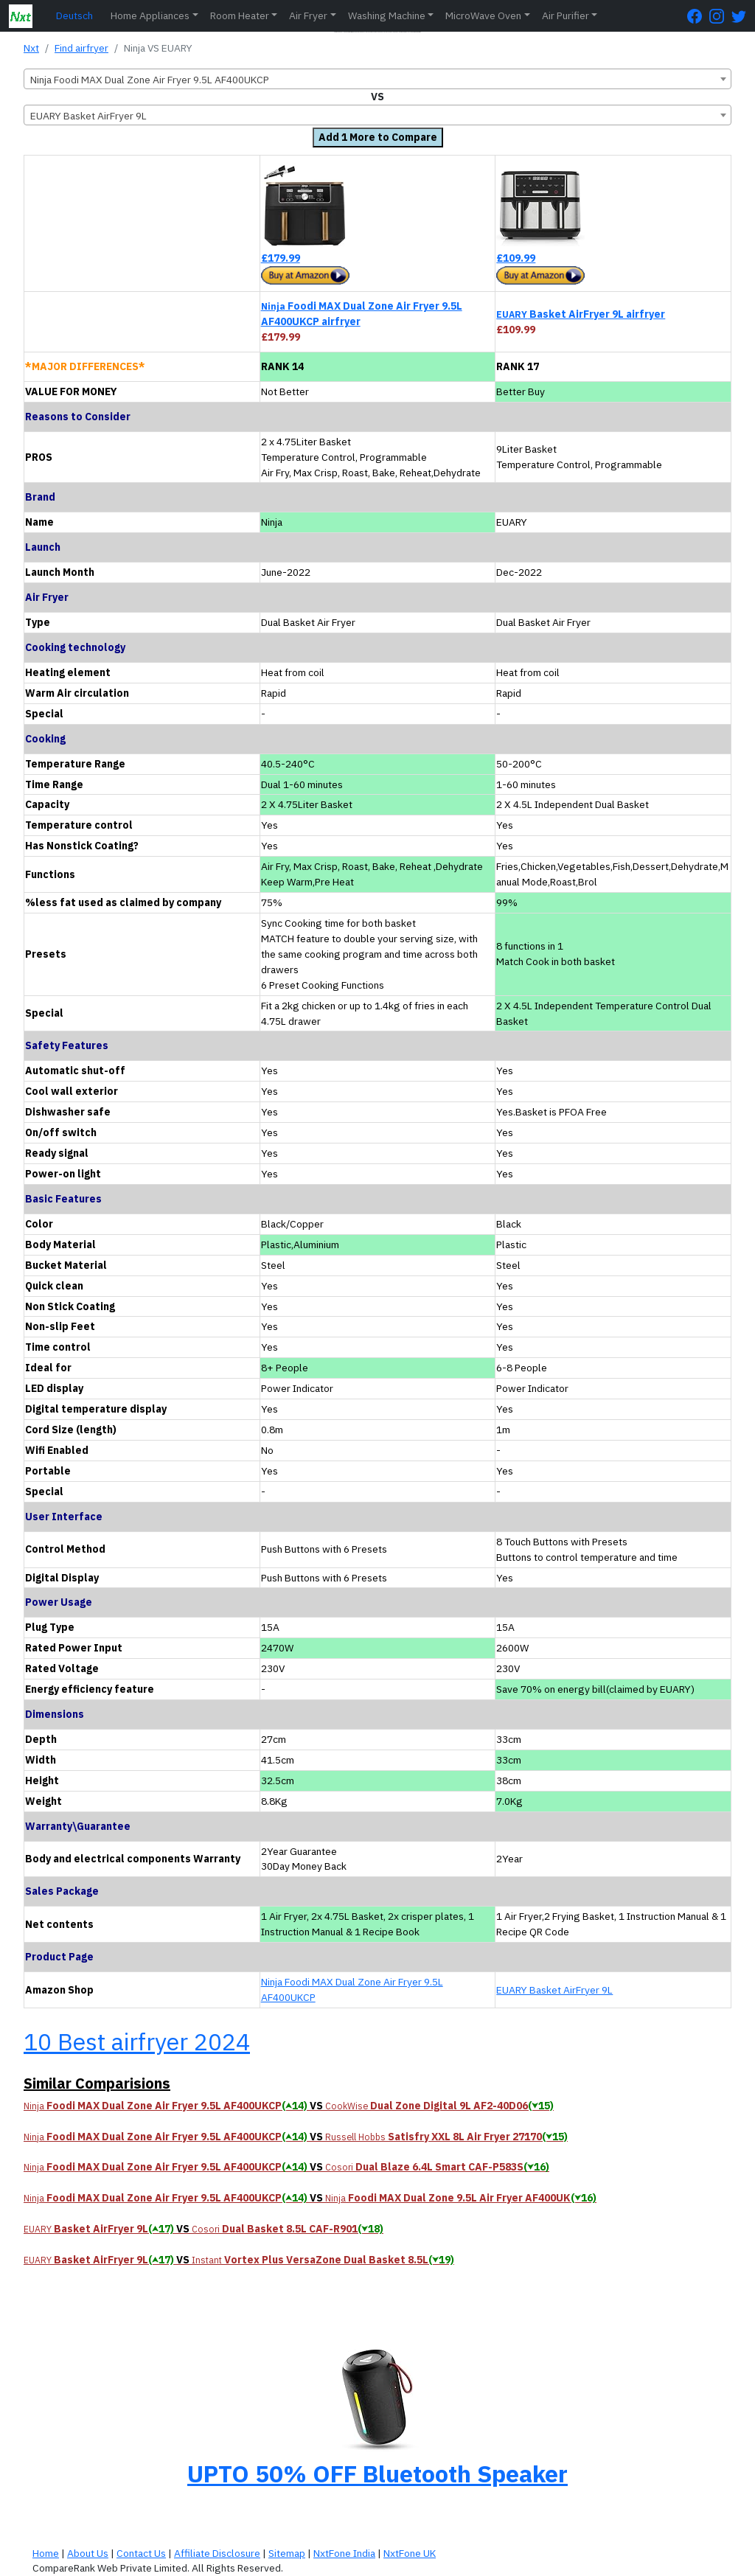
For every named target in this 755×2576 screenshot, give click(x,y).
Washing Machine (386, 15)
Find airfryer (81, 48)
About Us (87, 2553)
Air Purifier (565, 15)
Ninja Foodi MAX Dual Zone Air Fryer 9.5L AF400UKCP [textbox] (149, 79)
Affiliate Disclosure (217, 2553)
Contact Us (141, 2553)
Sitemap (286, 2553)
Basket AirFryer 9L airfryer (580, 314)
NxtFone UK (409, 2553)
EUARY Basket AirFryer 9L (554, 1990)
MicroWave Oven (483, 15)
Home (45, 2553)
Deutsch (74, 15)
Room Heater (239, 15)
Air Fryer (308, 15)
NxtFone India (344, 2553)
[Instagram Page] (720, 16)
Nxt (31, 48)
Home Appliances (150, 15)
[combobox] (377, 79)
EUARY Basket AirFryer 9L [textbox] (88, 115)
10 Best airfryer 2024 (137, 2041)
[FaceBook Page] (698, 16)
